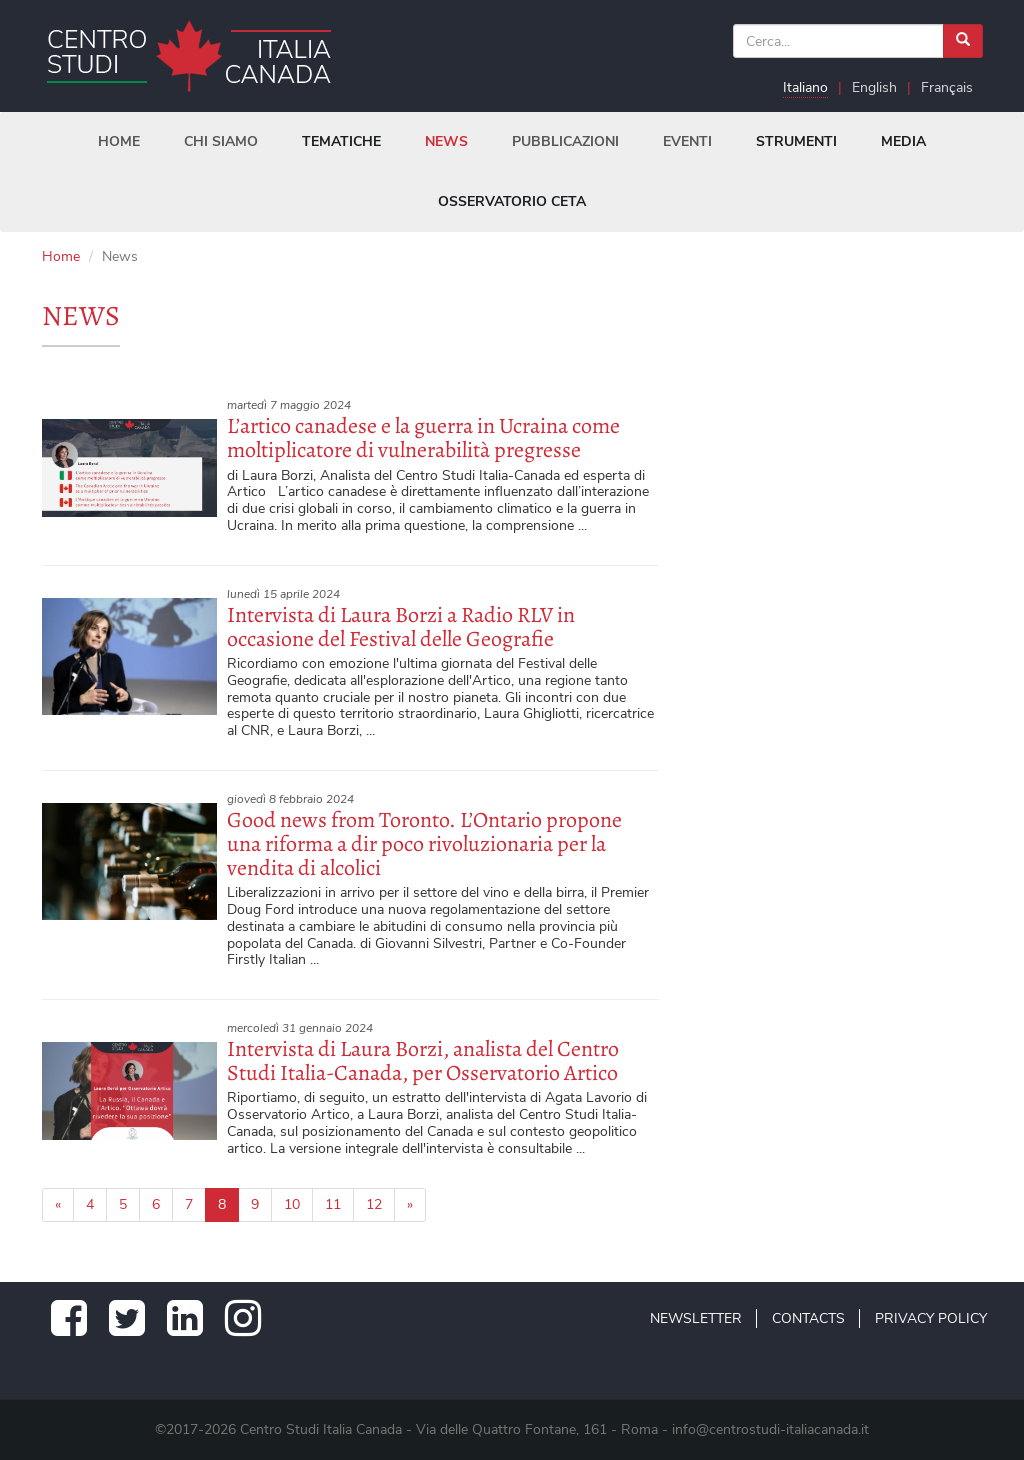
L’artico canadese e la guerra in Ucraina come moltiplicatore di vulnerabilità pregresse (423, 438)
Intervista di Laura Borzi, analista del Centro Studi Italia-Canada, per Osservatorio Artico (423, 1061)
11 (333, 1204)
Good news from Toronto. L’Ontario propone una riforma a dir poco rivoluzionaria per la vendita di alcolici (424, 844)
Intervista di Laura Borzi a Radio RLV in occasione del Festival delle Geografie (401, 627)
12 (374, 1204)
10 (292, 1204)
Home (61, 256)
